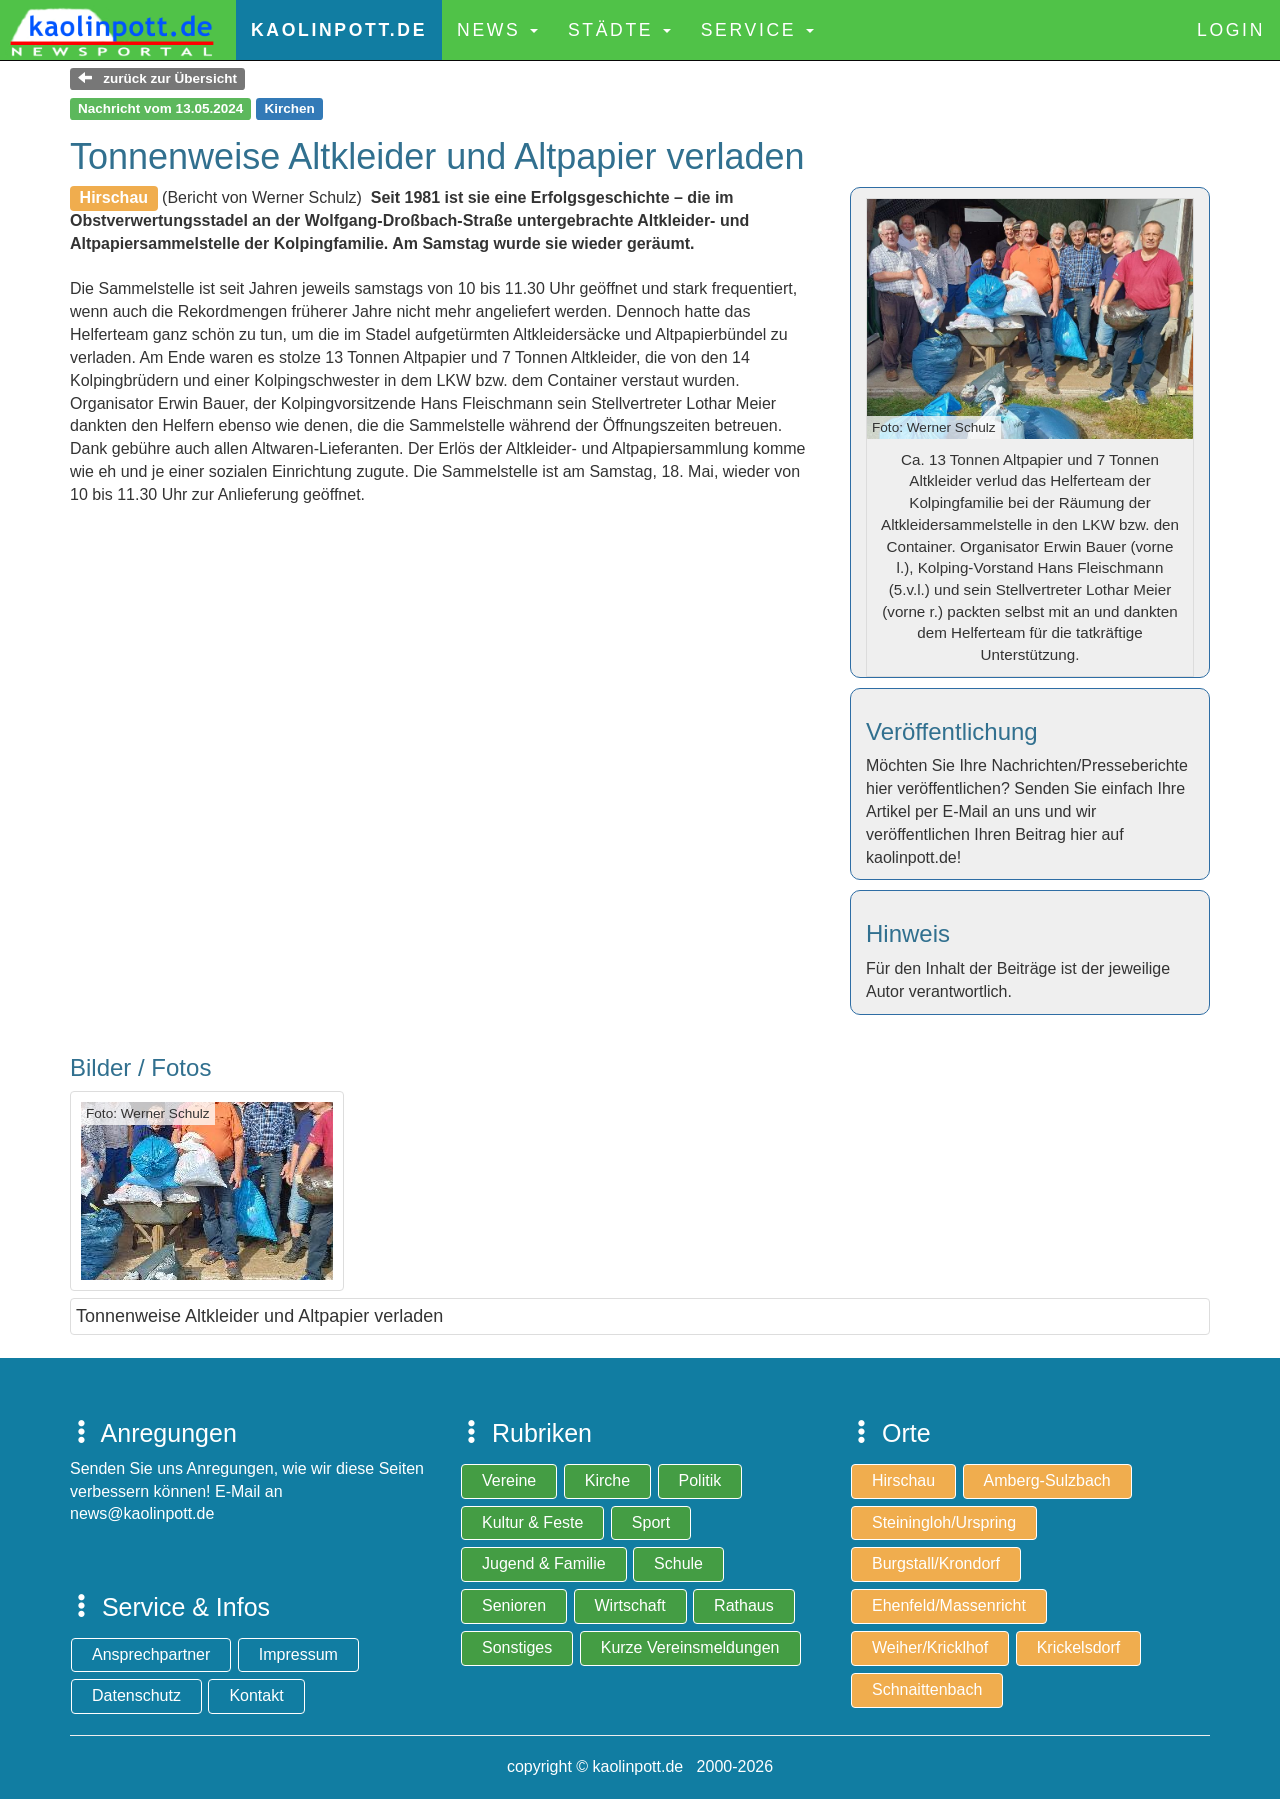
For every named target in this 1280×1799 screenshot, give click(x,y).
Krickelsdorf (1079, 1647)
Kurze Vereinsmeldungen (690, 1647)
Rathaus (744, 1605)
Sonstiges (517, 1647)
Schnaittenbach (927, 1689)
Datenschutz (136, 1695)
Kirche (607, 1480)
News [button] (497, 30)
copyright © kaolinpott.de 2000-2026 (640, 1766)
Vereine (509, 1480)
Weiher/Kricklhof (930, 1647)
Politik (700, 1480)
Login (1231, 30)
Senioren (514, 1605)
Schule (678, 1563)
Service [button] (757, 30)
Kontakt (256, 1695)
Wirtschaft (630, 1605)
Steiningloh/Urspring (944, 1522)
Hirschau (903, 1480)
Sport (651, 1522)
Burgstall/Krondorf (936, 1563)
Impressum (298, 1654)
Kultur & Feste (532, 1522)
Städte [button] (619, 30)
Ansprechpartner (151, 1654)
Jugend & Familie (544, 1563)
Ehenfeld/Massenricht (949, 1605)
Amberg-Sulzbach (1047, 1480)
